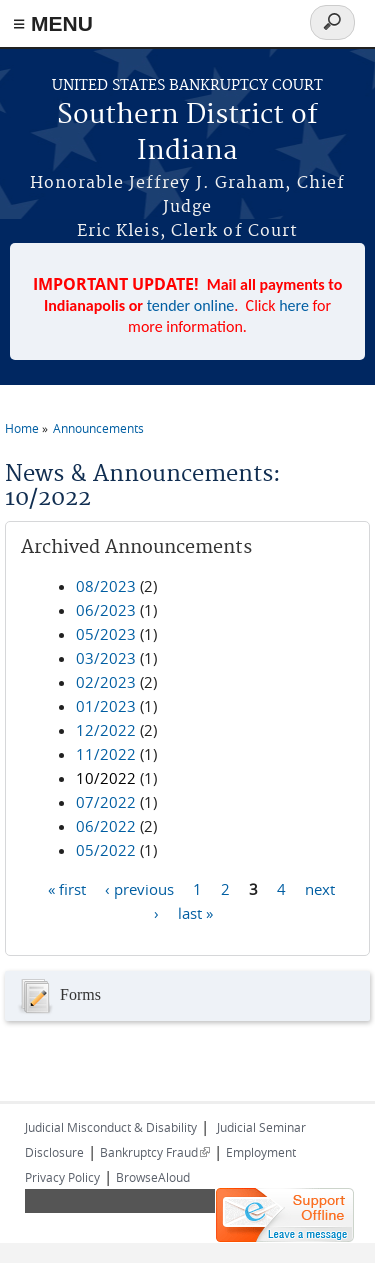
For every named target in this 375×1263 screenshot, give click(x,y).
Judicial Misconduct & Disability (111, 1127)
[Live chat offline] (285, 1215)
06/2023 (106, 610)
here (294, 305)
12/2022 (106, 730)
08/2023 (106, 586)
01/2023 (106, 706)
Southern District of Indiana (187, 133)
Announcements (98, 428)
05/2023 (106, 634)
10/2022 (106, 778)
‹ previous (139, 889)
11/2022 (106, 754)
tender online (191, 305)
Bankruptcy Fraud (155, 1152)
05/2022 (106, 850)
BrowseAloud (153, 1177)
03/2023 (106, 658)
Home (22, 428)
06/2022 (106, 826)
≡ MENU (53, 23)
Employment (261, 1152)
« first (67, 889)
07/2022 (106, 802)
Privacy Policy (62, 1177)
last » (195, 913)
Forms (58, 996)
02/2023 (106, 682)
